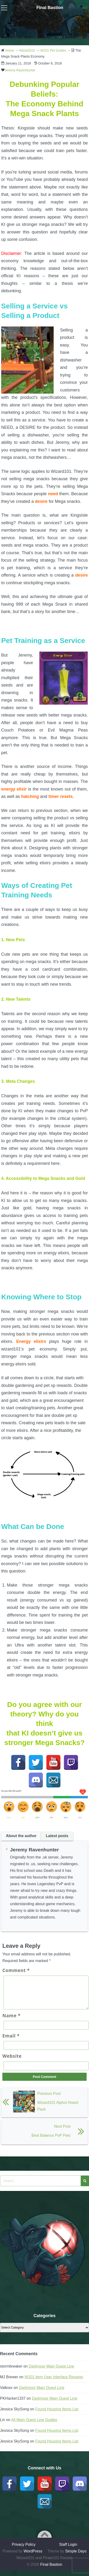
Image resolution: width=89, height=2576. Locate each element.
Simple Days (76, 2557)
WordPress (32, 2557)
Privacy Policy (24, 2550)
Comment (16, 1970)
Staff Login (68, 2550)
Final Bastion (49, 7)
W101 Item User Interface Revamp (53, 2383)
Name (11, 2021)
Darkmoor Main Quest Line (51, 2372)
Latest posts (57, 1836)
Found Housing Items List (56, 2415)
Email (10, 2041)
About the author (21, 1836)
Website (12, 2062)
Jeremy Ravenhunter (20, 70)
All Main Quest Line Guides (34, 2425)
